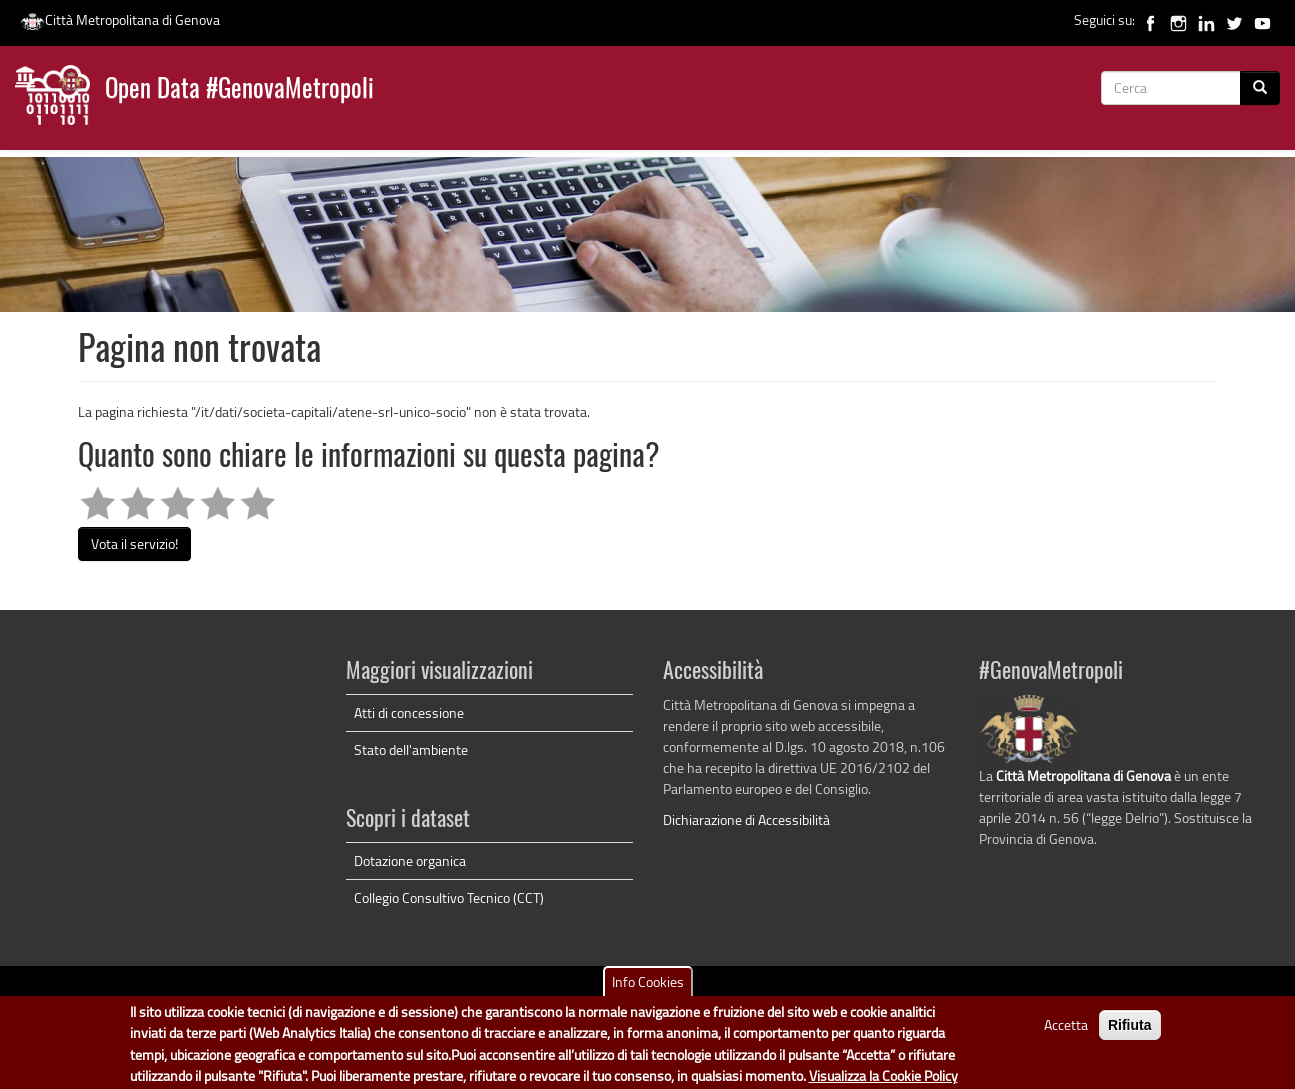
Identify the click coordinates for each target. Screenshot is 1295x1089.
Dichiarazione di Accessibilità (746, 819)
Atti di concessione (409, 712)
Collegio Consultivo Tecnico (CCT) (449, 897)
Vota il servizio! (134, 543)
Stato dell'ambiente (411, 749)
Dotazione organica (410, 860)
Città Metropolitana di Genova (120, 19)
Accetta (1066, 1030)
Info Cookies (648, 987)
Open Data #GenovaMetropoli (239, 90)
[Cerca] (1260, 88)
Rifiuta (1130, 1031)
